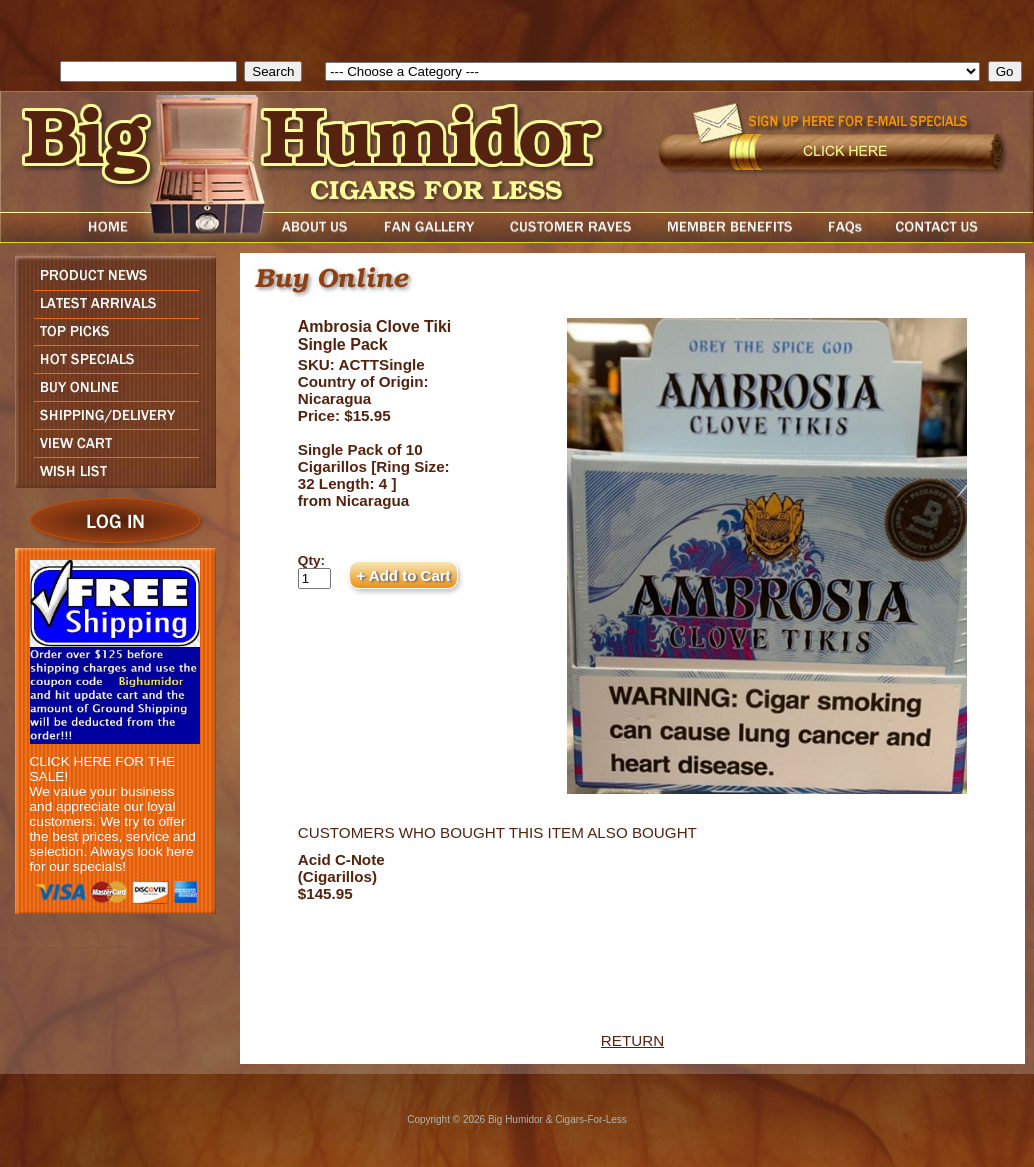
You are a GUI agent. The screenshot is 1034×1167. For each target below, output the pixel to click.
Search (34, 71)
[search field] (148, 71)
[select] (652, 71)
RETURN (632, 1040)
